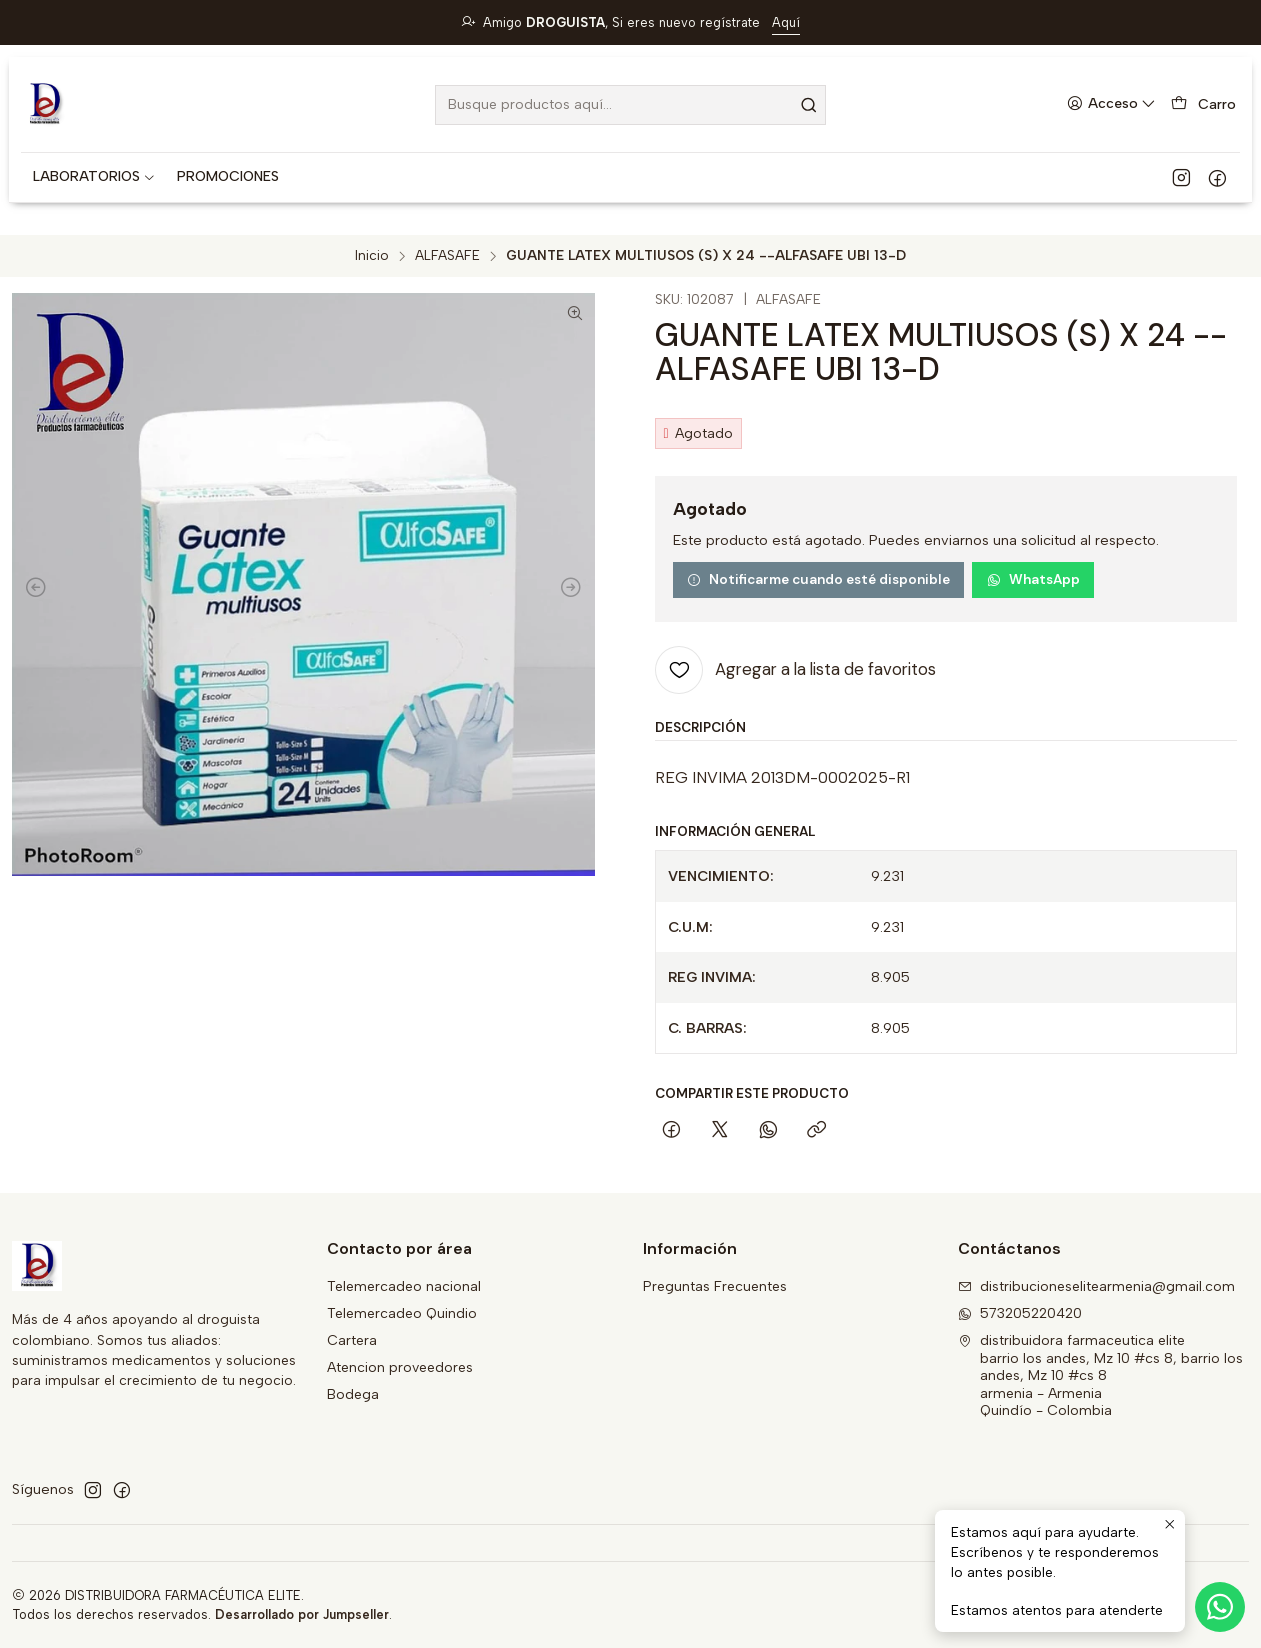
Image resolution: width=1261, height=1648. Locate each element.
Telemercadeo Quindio (402, 1313)
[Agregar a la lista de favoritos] (795, 670)
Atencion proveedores (400, 1367)
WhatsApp (1033, 579)
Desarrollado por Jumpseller (302, 1614)
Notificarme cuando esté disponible (818, 579)
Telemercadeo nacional (404, 1286)
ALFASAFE (447, 256)
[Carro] (1203, 104)
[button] (94, 177)
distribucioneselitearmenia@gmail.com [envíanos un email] (1096, 1286)
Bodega (353, 1394)
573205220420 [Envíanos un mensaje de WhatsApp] (1020, 1313)
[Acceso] (1111, 104)
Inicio (372, 256)
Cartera (352, 1340)
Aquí (786, 22)
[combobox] (630, 105)
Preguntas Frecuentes (715, 1286)
